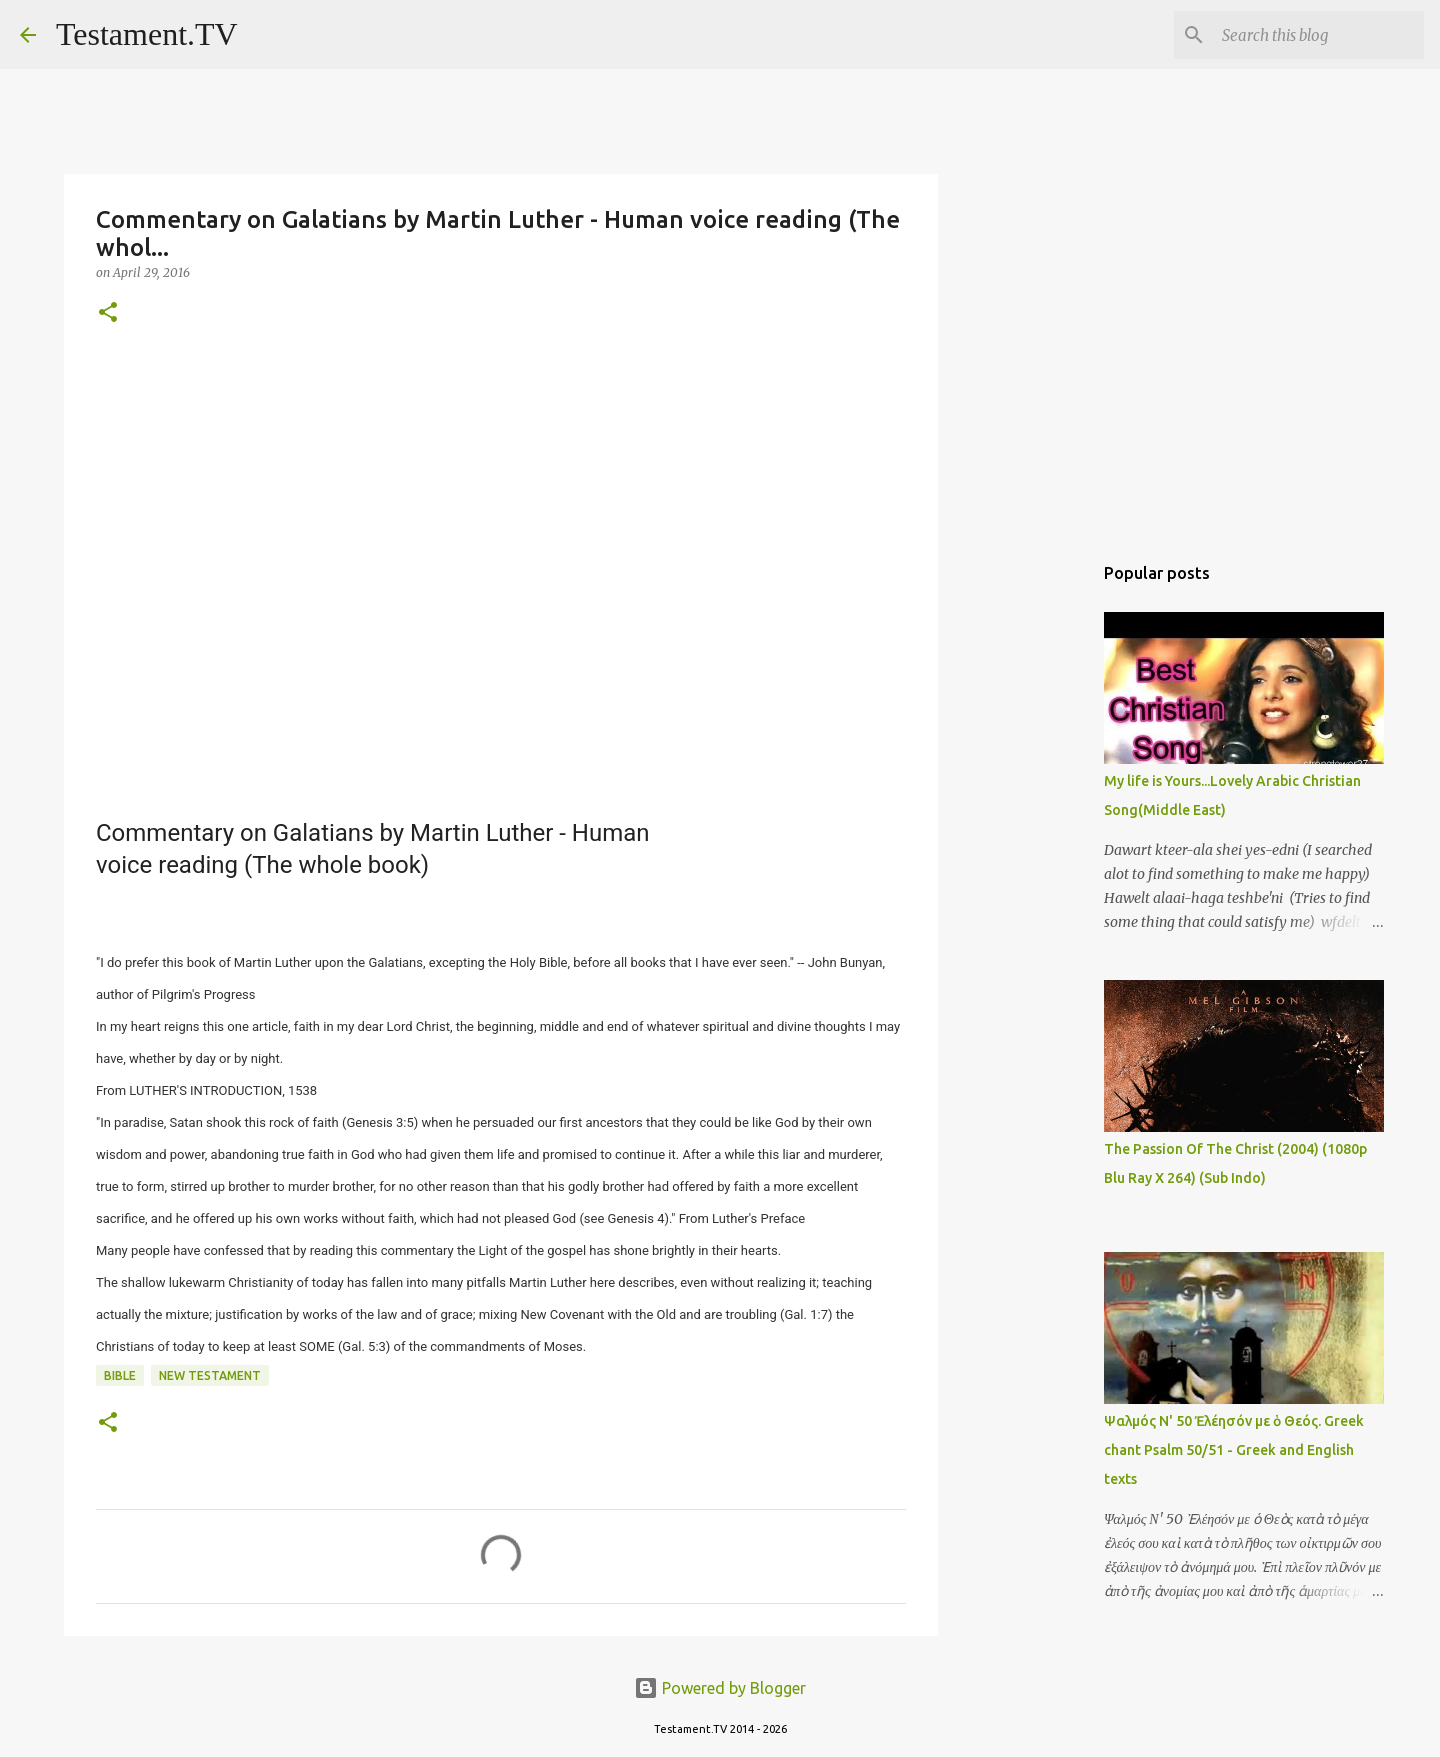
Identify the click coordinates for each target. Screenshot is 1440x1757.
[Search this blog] (1319, 35)
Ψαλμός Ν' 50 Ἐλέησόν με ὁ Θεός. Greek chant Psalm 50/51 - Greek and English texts (1234, 1450)
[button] (108, 313)
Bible (120, 1375)
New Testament (210, 1375)
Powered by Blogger (720, 1688)
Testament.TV (147, 34)
